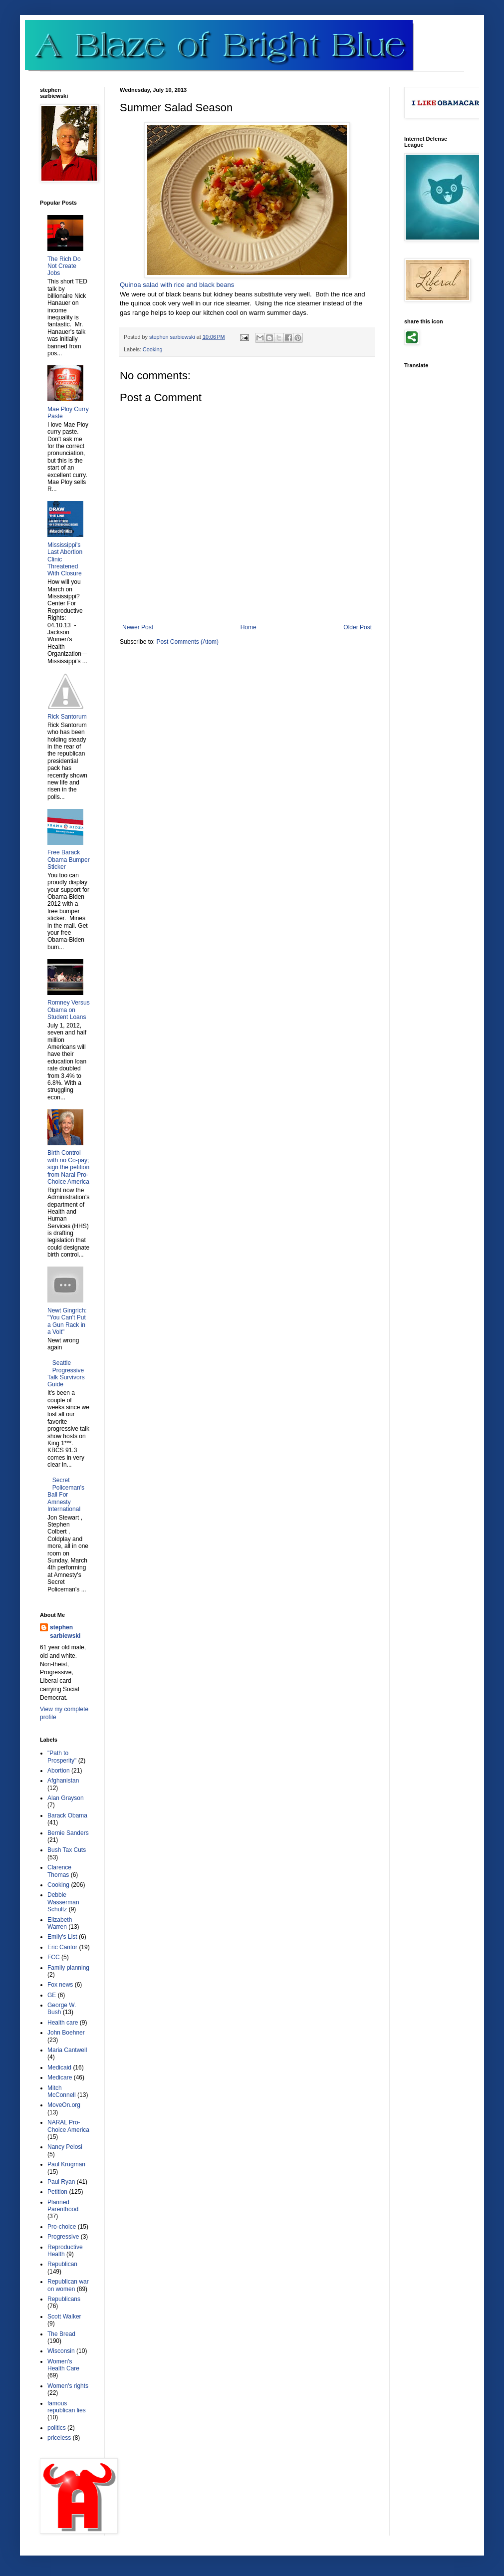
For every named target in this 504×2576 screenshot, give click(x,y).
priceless (59, 2437)
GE (51, 1995)
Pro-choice (61, 2226)
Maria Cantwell (67, 2050)
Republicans (63, 2299)
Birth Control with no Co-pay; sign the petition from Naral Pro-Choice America (68, 1167)
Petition (57, 2191)
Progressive (63, 2236)
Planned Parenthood (62, 2206)
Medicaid (59, 2067)
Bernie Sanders (68, 1832)
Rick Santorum (67, 716)
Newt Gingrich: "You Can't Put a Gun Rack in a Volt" (67, 1321)
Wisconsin (61, 2350)
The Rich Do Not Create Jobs (64, 266)
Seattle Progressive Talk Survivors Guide (66, 1373)
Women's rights (67, 2385)
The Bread (61, 2333)
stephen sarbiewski (65, 1631)
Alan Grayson (65, 1798)
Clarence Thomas (59, 1871)
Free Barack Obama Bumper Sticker (68, 859)
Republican (62, 2264)
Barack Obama (67, 1815)
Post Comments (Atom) (187, 641)
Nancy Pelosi (64, 2146)
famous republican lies (66, 2407)
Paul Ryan (61, 2181)
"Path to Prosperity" (61, 1757)
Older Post (357, 627)
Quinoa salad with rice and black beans (177, 284)
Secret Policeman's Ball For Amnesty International (65, 1495)
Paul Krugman (66, 2164)
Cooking (153, 349)
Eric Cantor (62, 1947)
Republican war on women (68, 2285)
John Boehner (66, 2032)
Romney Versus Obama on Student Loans (68, 1010)
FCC (53, 1957)
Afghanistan (63, 1780)
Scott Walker (64, 2316)
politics (56, 2427)
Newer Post (137, 627)
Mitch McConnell (61, 2091)
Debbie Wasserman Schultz (63, 1902)
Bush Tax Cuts (66, 1849)
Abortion (58, 1770)
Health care (62, 2022)
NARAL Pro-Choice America (68, 2126)
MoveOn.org (63, 2104)
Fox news (60, 1984)
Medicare (59, 2077)
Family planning (68, 1967)
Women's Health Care (63, 2365)
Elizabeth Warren (59, 1923)
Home (248, 627)
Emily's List (62, 1936)
